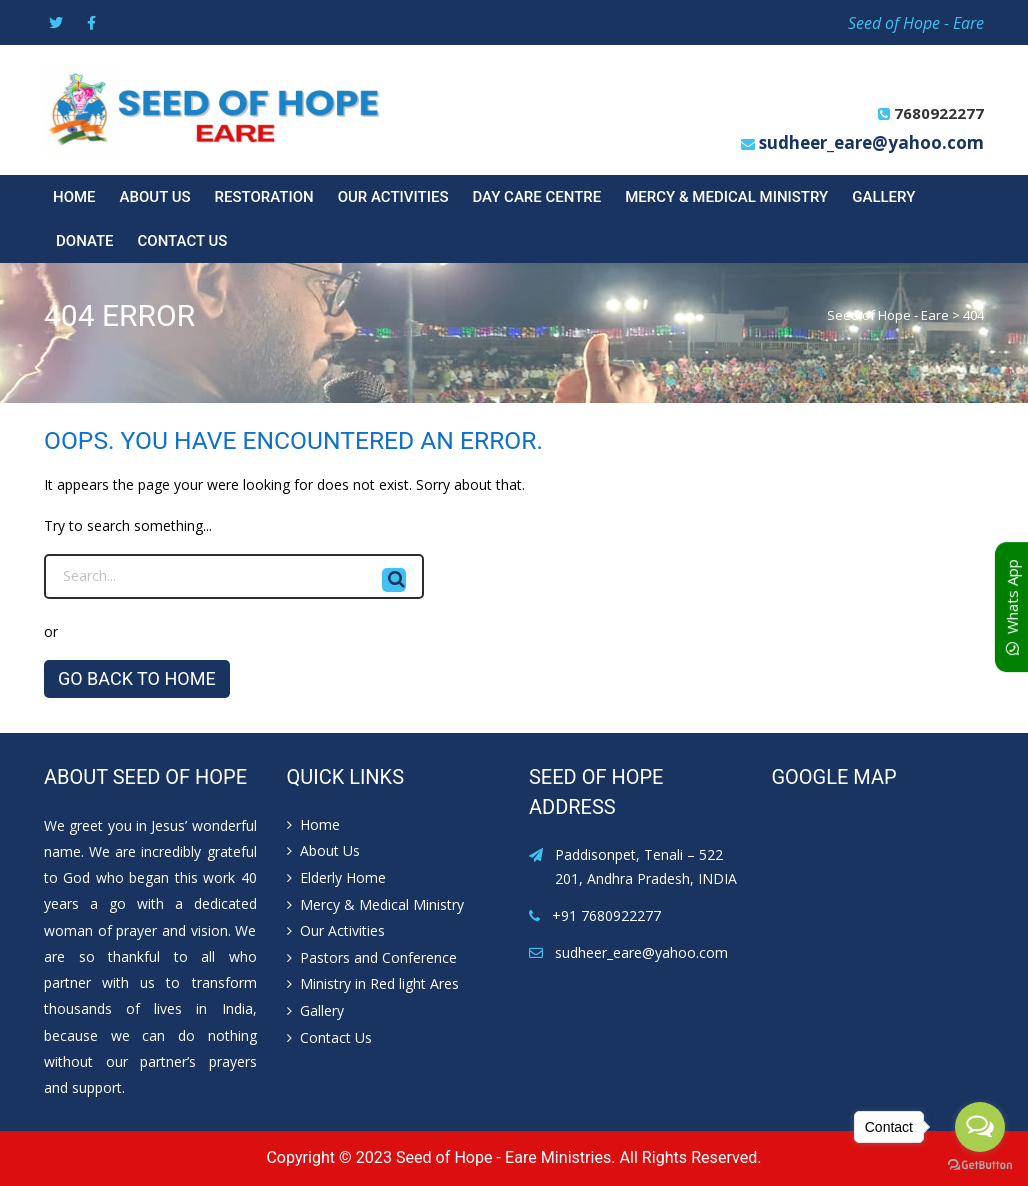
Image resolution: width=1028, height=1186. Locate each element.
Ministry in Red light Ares (379, 983)
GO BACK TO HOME (137, 678)
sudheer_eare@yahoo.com (871, 142)
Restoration (264, 197)
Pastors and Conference (378, 957)
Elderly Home (343, 877)
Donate (85, 241)
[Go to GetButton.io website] (980, 1165)
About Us (155, 197)
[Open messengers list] (980, 1127)
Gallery (883, 197)
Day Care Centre (536, 197)
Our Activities (393, 197)
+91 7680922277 (606, 915)
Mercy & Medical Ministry (726, 197)
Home (74, 197)
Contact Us (183, 241)
